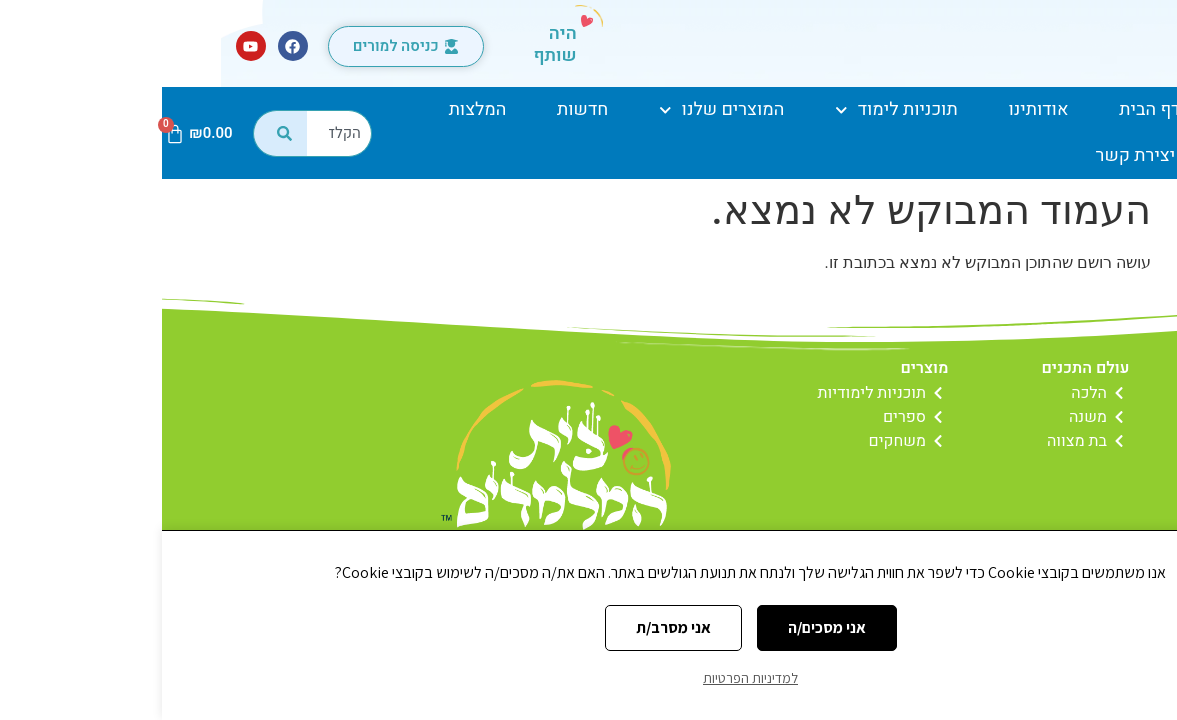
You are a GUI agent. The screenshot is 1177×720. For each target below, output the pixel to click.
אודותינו (876, 109)
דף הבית (987, 109)
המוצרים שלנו (559, 110)
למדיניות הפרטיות (588, 678)
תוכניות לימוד (734, 110)
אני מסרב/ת (511, 627)
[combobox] (177, 133)
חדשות (420, 109)
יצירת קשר (974, 155)
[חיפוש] (118, 133)
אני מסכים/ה (665, 627)
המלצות (316, 109)
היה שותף (392, 44)
